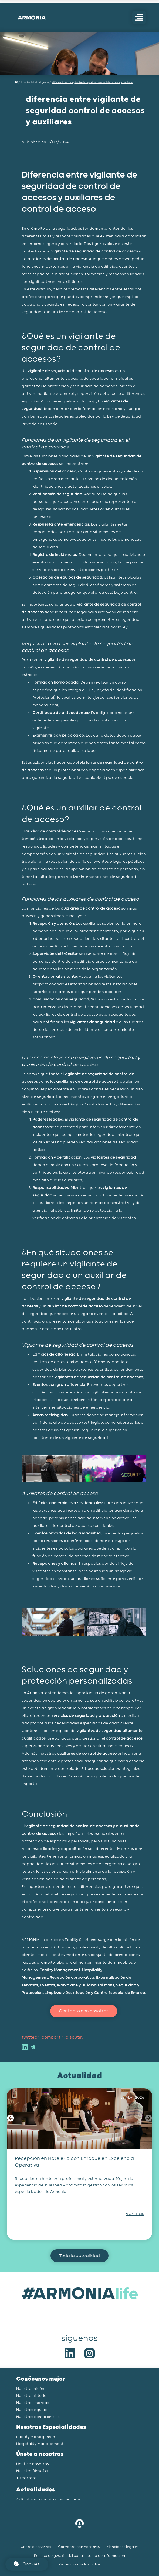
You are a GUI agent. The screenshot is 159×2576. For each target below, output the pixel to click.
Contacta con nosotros (79, 2547)
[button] (10, 2119)
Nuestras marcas (32, 2403)
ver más (135, 2213)
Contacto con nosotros (84, 2011)
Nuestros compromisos (38, 2417)
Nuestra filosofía (32, 2471)
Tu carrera (26, 2478)
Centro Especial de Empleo (119, 1993)
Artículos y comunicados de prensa (49, 2499)
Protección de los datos (79, 2564)
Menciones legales (122, 2547)
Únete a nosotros (32, 2464)
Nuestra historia (31, 2396)
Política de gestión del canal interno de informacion (79, 2556)
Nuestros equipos (32, 2410)
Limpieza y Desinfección (67, 1993)
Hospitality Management (39, 2444)
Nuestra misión (30, 2389)
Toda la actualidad (79, 2255)
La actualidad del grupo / (36, 82)
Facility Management (60, 1970)
